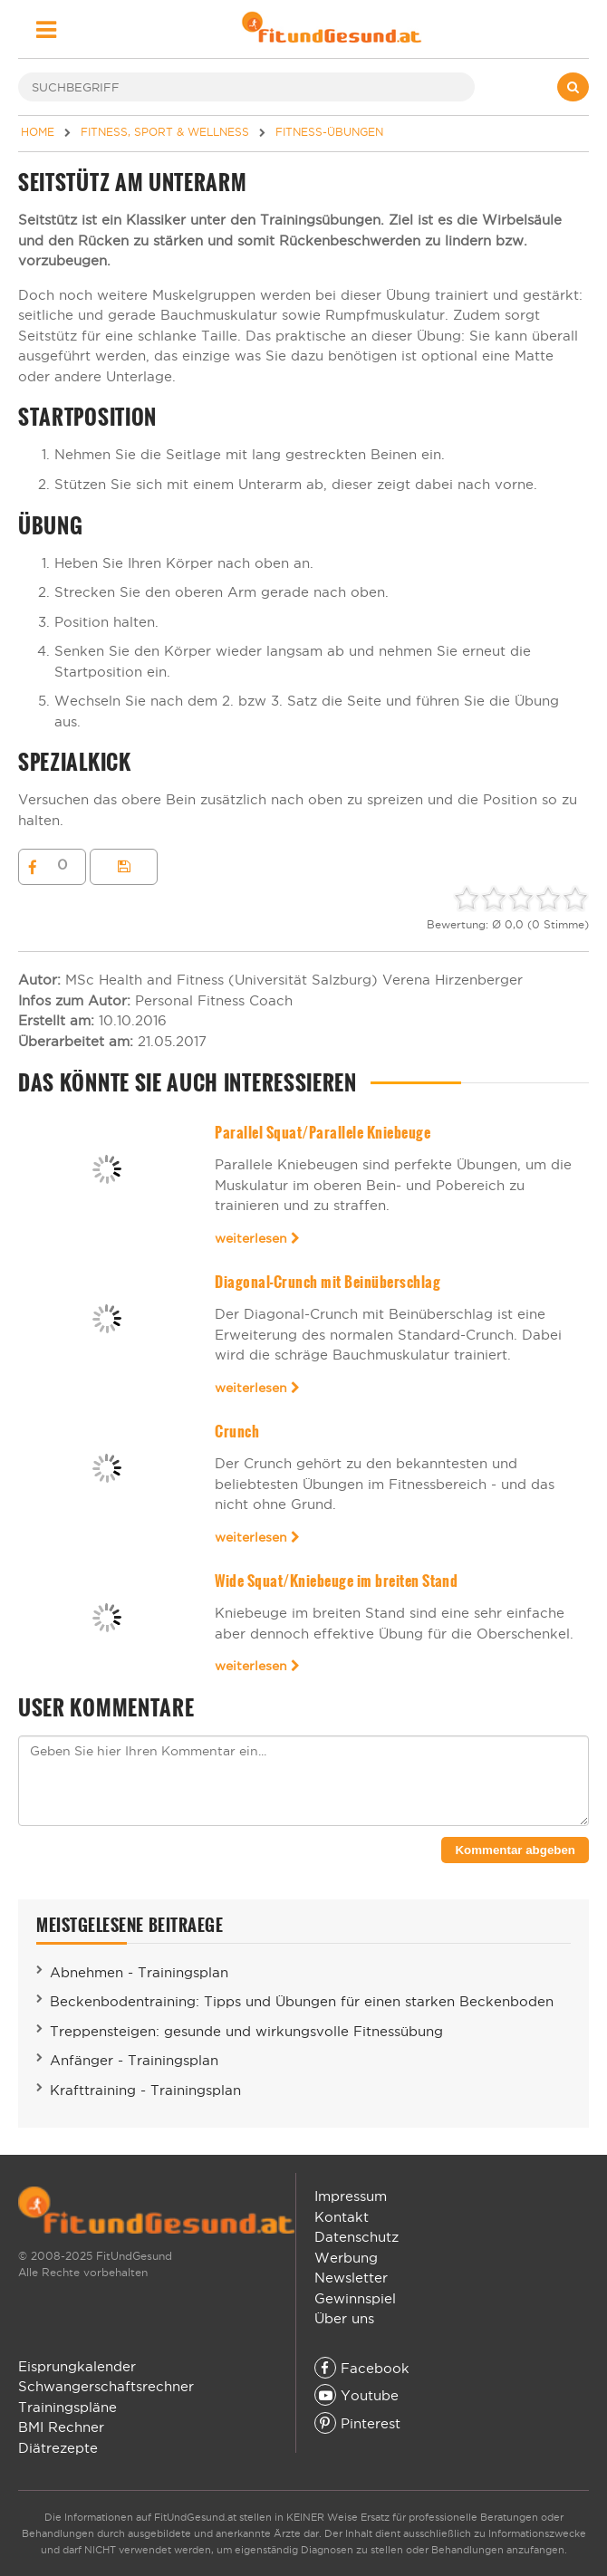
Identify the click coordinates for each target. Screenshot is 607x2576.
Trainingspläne (67, 2407)
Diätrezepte (58, 2448)
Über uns (344, 2318)
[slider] (521, 898)
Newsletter (351, 2277)
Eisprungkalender (77, 2366)
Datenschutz (356, 2236)
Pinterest (357, 2423)
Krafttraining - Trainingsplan (145, 2090)
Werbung (346, 2257)
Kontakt (341, 2217)
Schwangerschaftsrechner (106, 2386)
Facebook (361, 2368)
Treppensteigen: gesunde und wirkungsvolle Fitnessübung (246, 2031)
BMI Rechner (61, 2427)
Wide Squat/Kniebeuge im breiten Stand (336, 1581)
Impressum (350, 2196)
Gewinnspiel (355, 2298)
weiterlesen (257, 1238)
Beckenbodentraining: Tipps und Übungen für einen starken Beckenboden (302, 2001)
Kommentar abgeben (515, 1850)
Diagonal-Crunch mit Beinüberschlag (327, 1282)
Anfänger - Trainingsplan (134, 2060)
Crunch (237, 1431)
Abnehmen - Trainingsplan (139, 1972)
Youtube (356, 2395)
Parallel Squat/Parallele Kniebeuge (322, 1132)
